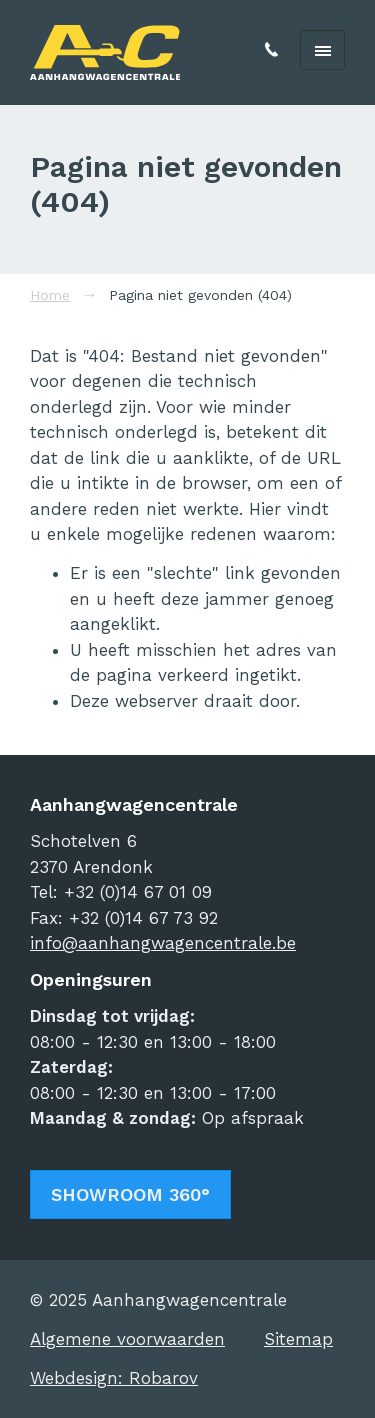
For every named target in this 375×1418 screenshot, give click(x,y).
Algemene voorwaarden (127, 1339)
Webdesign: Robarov (114, 1378)
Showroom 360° (130, 1194)
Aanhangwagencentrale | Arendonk (105, 52)
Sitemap (298, 1339)
